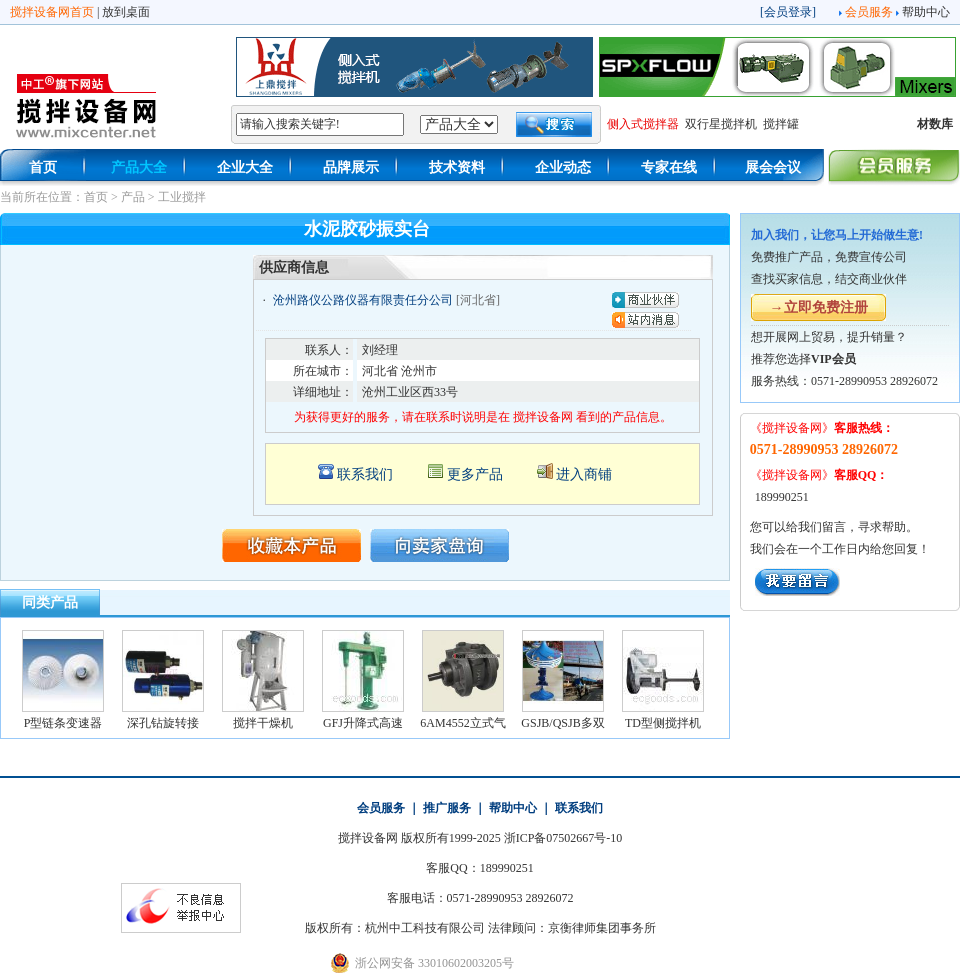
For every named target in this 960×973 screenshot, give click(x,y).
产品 (133, 197)
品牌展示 (351, 167)
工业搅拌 (182, 197)
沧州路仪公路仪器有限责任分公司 (363, 300)
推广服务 (447, 808)
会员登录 (788, 12)
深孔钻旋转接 (163, 723)
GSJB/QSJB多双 (562, 723)
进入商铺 (584, 474)
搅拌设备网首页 (52, 12)
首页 (43, 167)
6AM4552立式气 (462, 723)
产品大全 (139, 167)
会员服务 (869, 12)
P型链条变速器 (63, 723)
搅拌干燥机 (263, 723)
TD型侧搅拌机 (663, 723)
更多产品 (475, 474)
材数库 (935, 124)
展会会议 (773, 167)
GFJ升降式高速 (363, 723)
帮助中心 (926, 12)
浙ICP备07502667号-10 (563, 838)
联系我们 (365, 474)
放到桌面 (126, 12)
